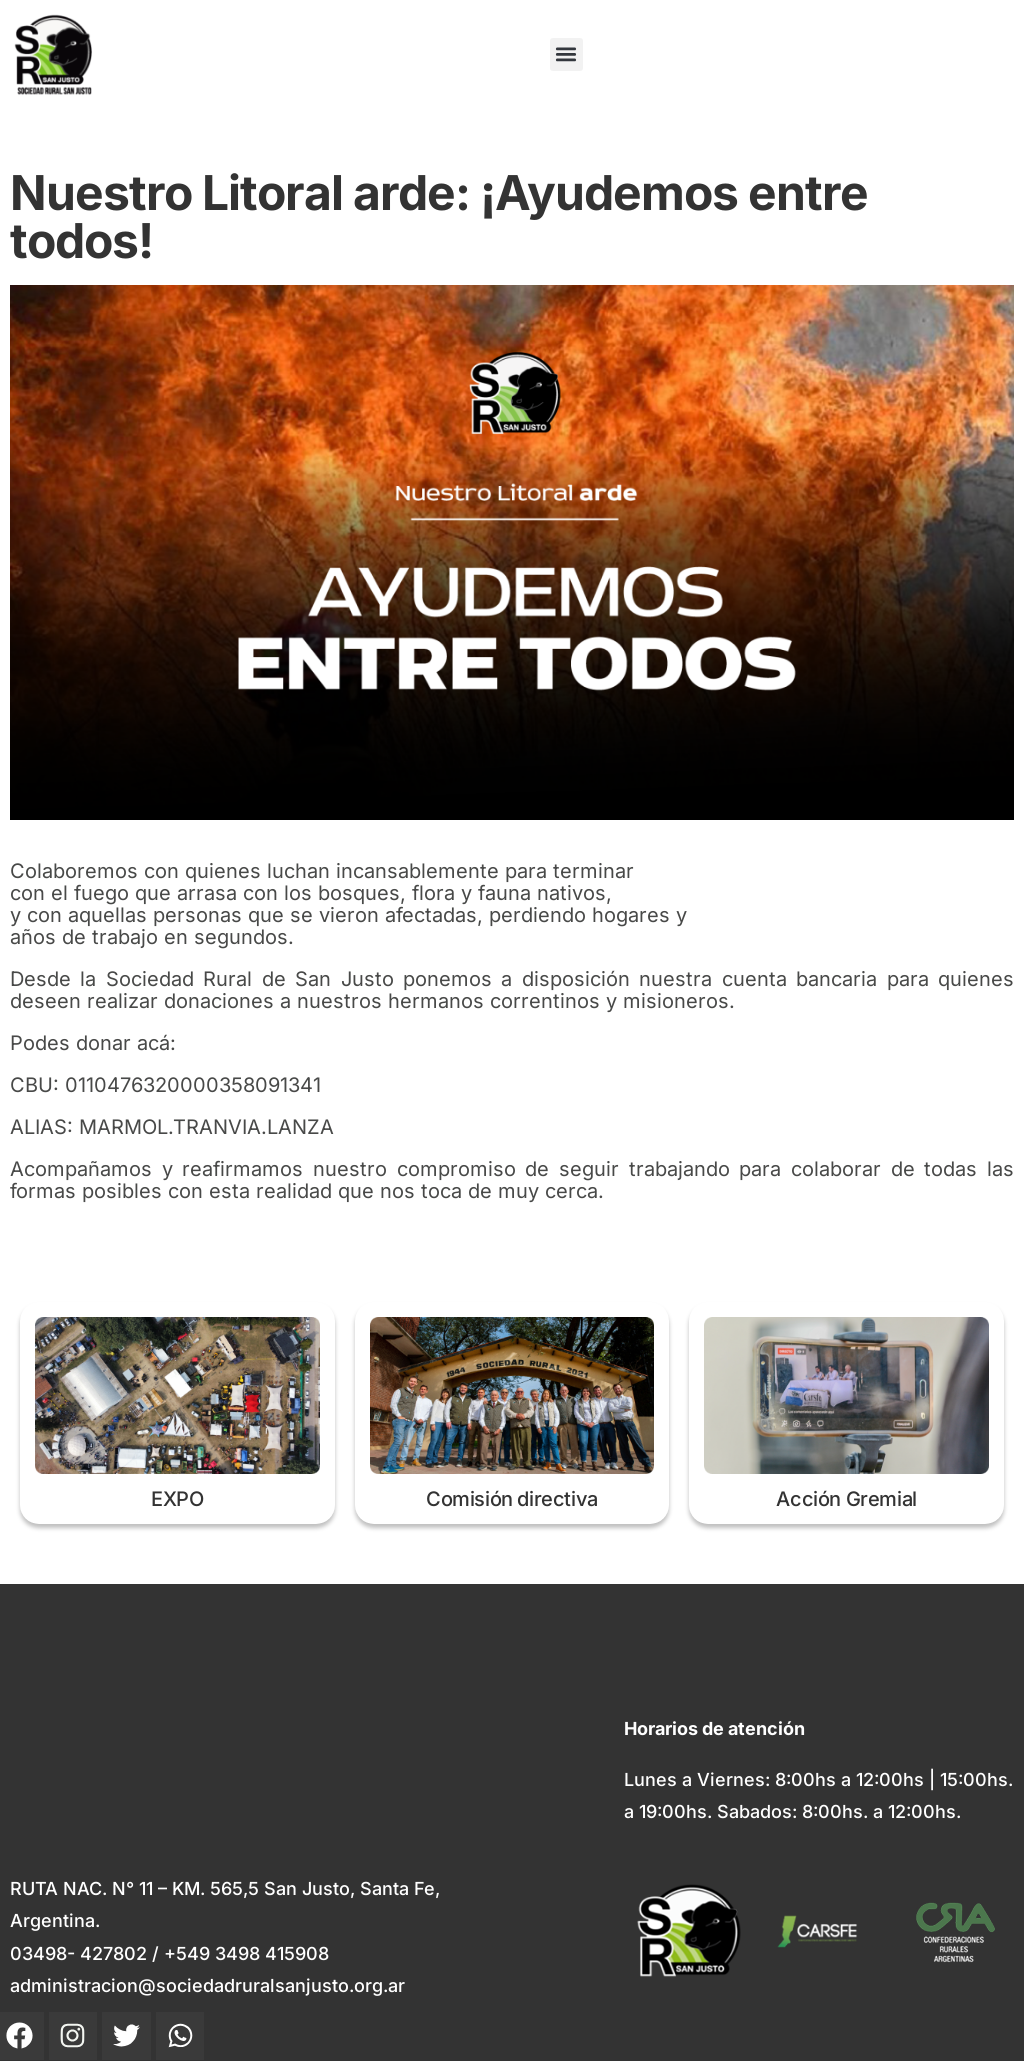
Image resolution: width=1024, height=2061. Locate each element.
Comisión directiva (512, 1499)
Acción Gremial (846, 1499)
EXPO (177, 1499)
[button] (566, 54)
